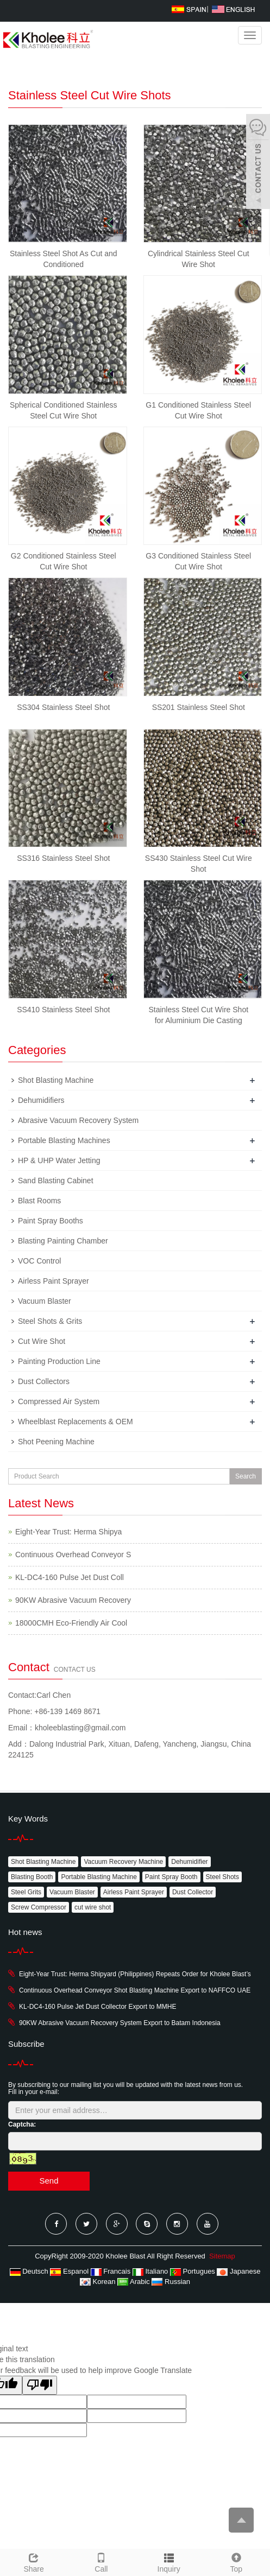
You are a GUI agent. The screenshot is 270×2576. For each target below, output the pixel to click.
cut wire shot (92, 1907)
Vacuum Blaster (44, 1301)
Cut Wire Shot (41, 1341)
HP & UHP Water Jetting (59, 1160)
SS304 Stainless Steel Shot (63, 707)
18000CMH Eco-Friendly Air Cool (71, 1623)
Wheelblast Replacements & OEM (75, 1421)
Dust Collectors (44, 1381)
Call (101, 2561)
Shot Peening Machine (56, 1441)
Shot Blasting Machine (55, 1080)
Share (33, 2561)
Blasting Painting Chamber (63, 1240)
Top (236, 2561)
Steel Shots (222, 1877)
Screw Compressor (38, 1907)
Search (245, 1476)
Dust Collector (192, 1892)
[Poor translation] (39, 2385)
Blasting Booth (32, 1877)
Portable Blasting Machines (64, 1140)
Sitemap (222, 2256)
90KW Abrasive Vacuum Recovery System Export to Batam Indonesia (120, 2023)
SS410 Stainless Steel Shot (63, 1009)
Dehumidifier (189, 1862)
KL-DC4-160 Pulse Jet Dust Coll (69, 1577)
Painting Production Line (59, 1361)
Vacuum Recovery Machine (123, 1862)
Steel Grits (26, 1892)
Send (48, 2180)
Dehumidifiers (41, 1100)
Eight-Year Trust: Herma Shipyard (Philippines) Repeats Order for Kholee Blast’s (135, 1974)
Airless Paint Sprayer (53, 1281)
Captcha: (22, 2124)
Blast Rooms (39, 1200)
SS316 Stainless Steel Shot (63, 858)
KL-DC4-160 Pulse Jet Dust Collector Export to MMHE (97, 2006)
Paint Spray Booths (50, 1220)
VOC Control (39, 1261)
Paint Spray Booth (171, 1877)
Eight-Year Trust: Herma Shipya (68, 1531)
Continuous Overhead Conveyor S (73, 1554)
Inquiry (169, 2569)
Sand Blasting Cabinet (55, 1180)
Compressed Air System (58, 1401)
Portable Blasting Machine (98, 1877)
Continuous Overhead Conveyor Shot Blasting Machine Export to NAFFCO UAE (134, 1990)
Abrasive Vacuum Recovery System (78, 1120)
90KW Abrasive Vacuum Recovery (73, 1600)
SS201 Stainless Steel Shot (198, 707)
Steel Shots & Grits (50, 1321)
